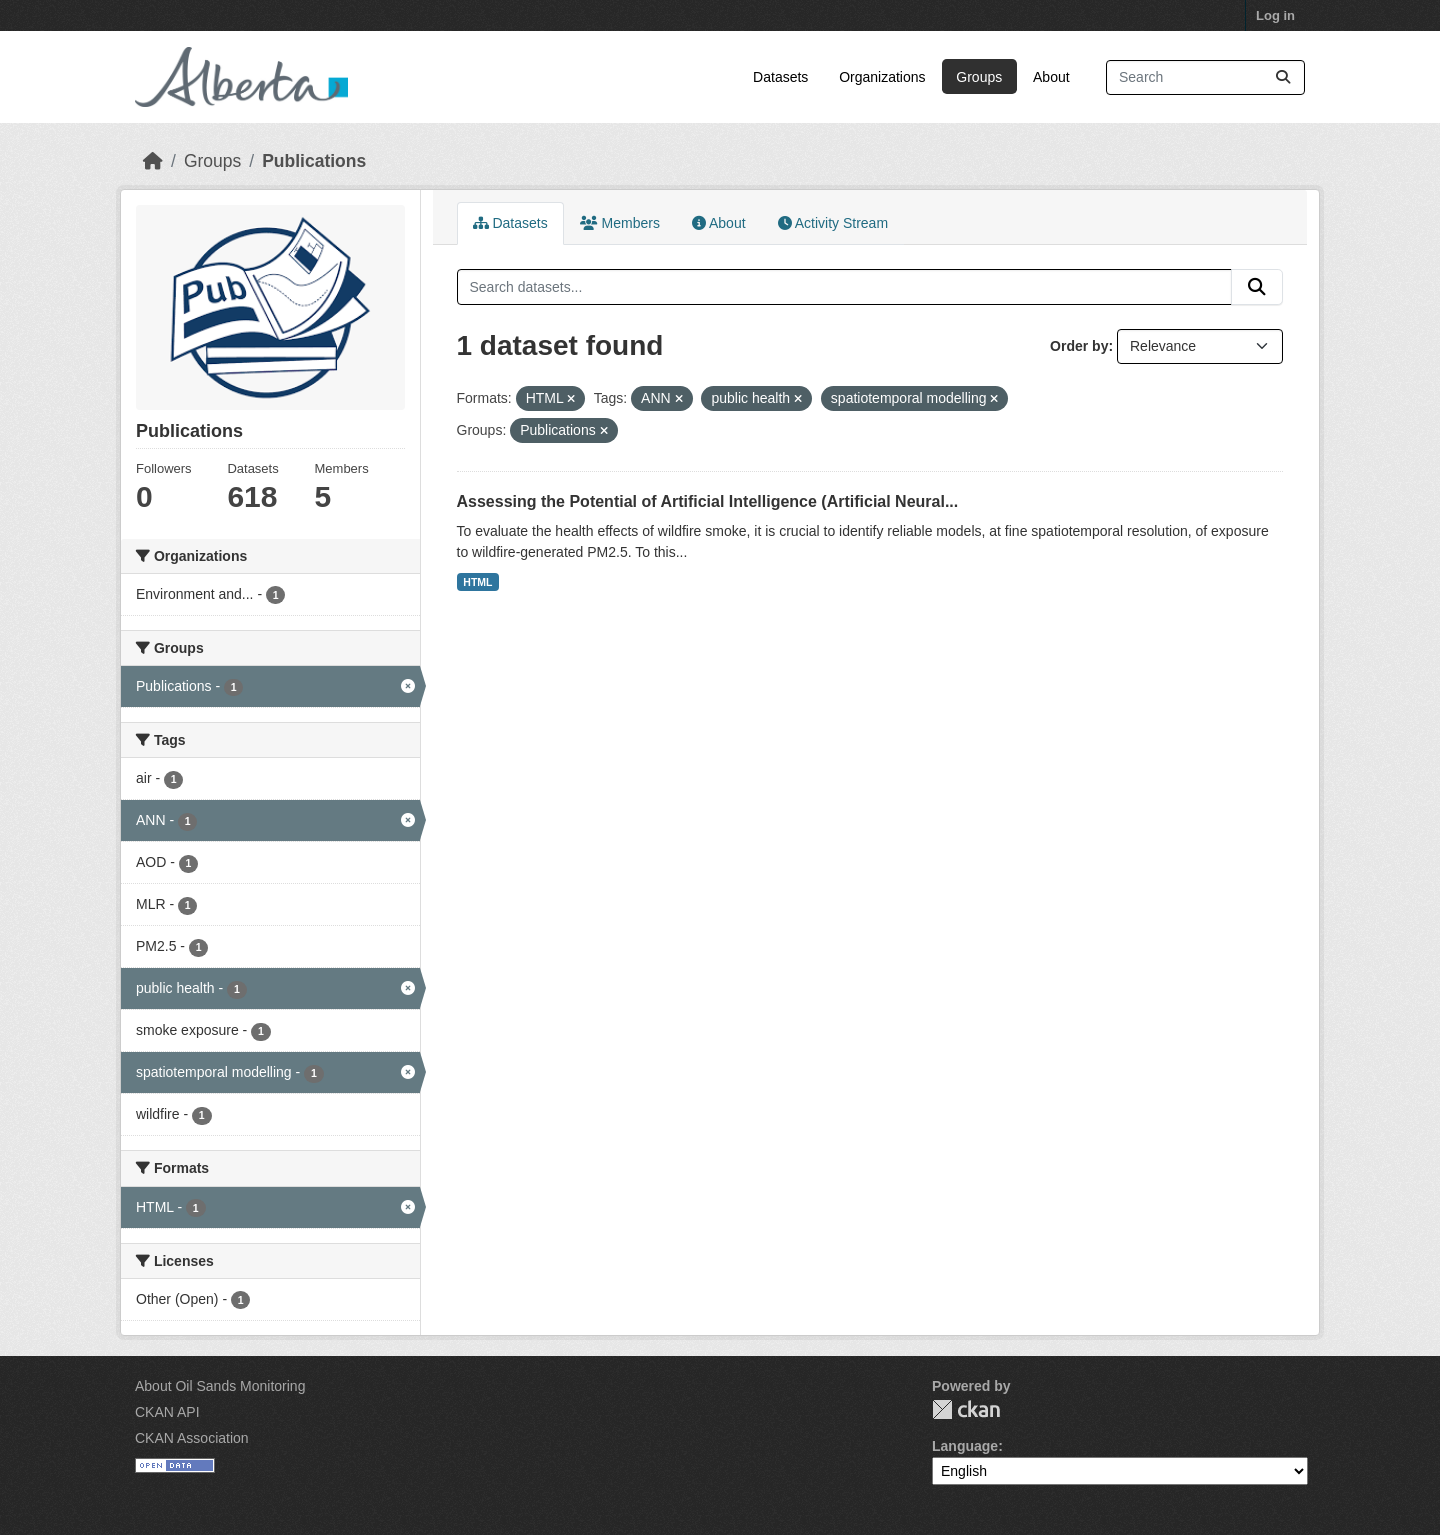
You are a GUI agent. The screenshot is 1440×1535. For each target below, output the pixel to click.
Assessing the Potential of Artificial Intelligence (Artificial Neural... (708, 501)
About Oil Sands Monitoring (220, 1386)
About (1051, 77)
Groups (979, 77)
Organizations (882, 77)
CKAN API (167, 1412)
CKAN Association (192, 1438)
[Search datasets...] (1205, 77)
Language (965, 1446)
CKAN (966, 1409)
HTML (477, 582)
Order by (1079, 346)
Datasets (780, 77)
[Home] (153, 161)
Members (620, 223)
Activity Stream (833, 223)
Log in (1275, 15)
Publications (314, 161)
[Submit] (1283, 77)
